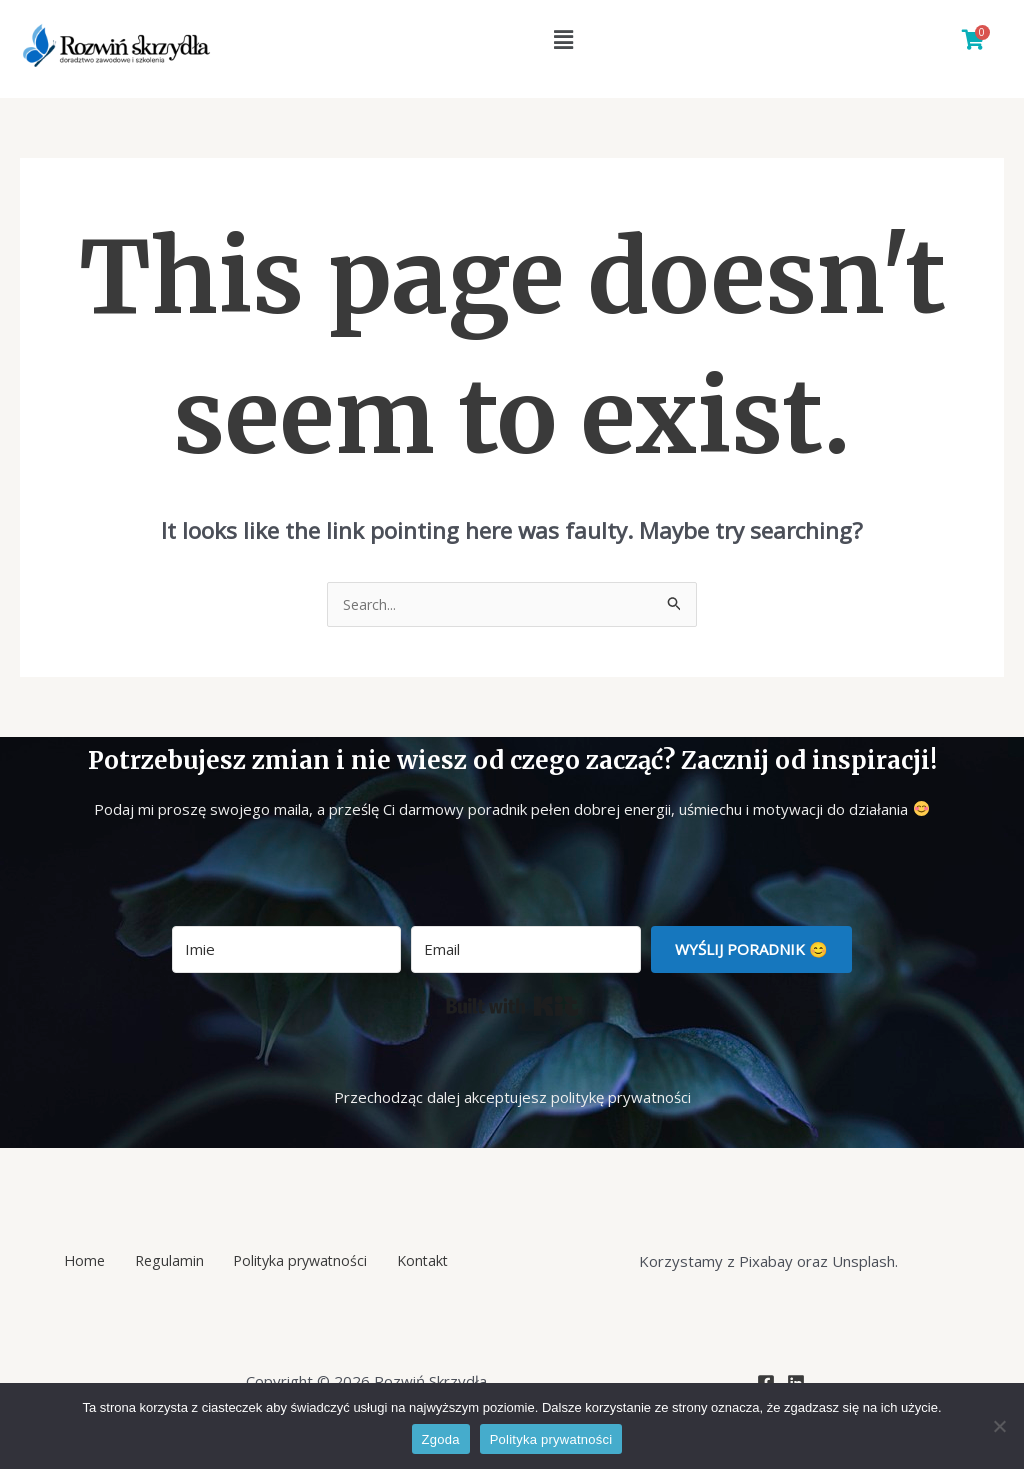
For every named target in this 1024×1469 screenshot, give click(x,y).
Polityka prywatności (293, 1262)
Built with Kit (512, 1007)
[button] (563, 39)
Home (100, 1262)
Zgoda (441, 1439)
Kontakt (406, 1262)
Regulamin (172, 1262)
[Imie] (286, 950)
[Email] (525, 950)
